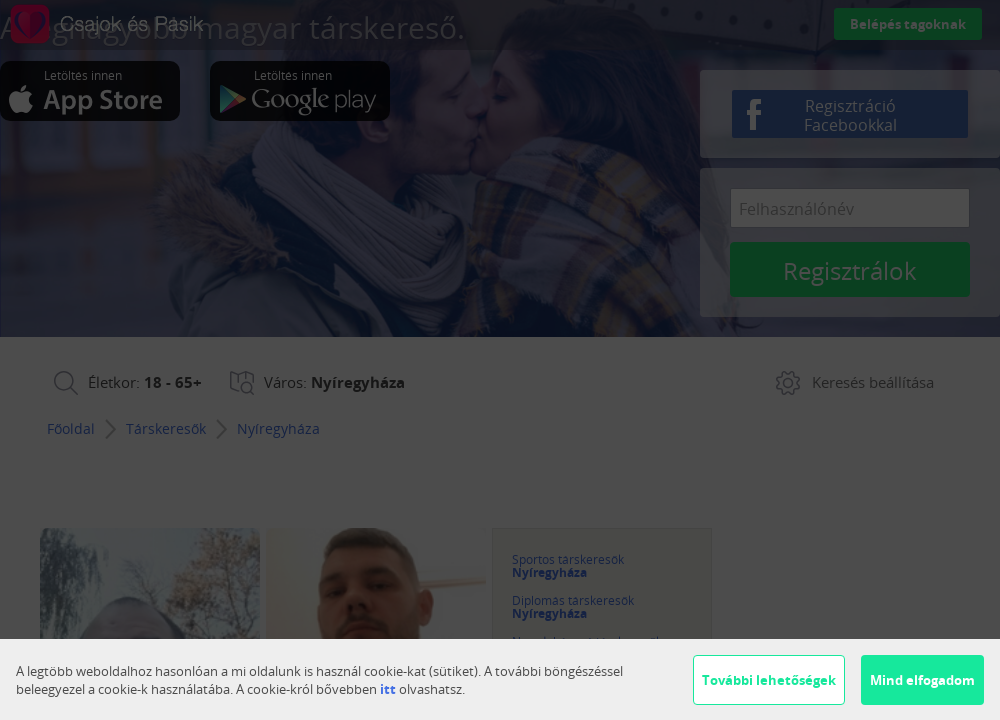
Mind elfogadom (922, 680)
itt (388, 689)
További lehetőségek (769, 680)
